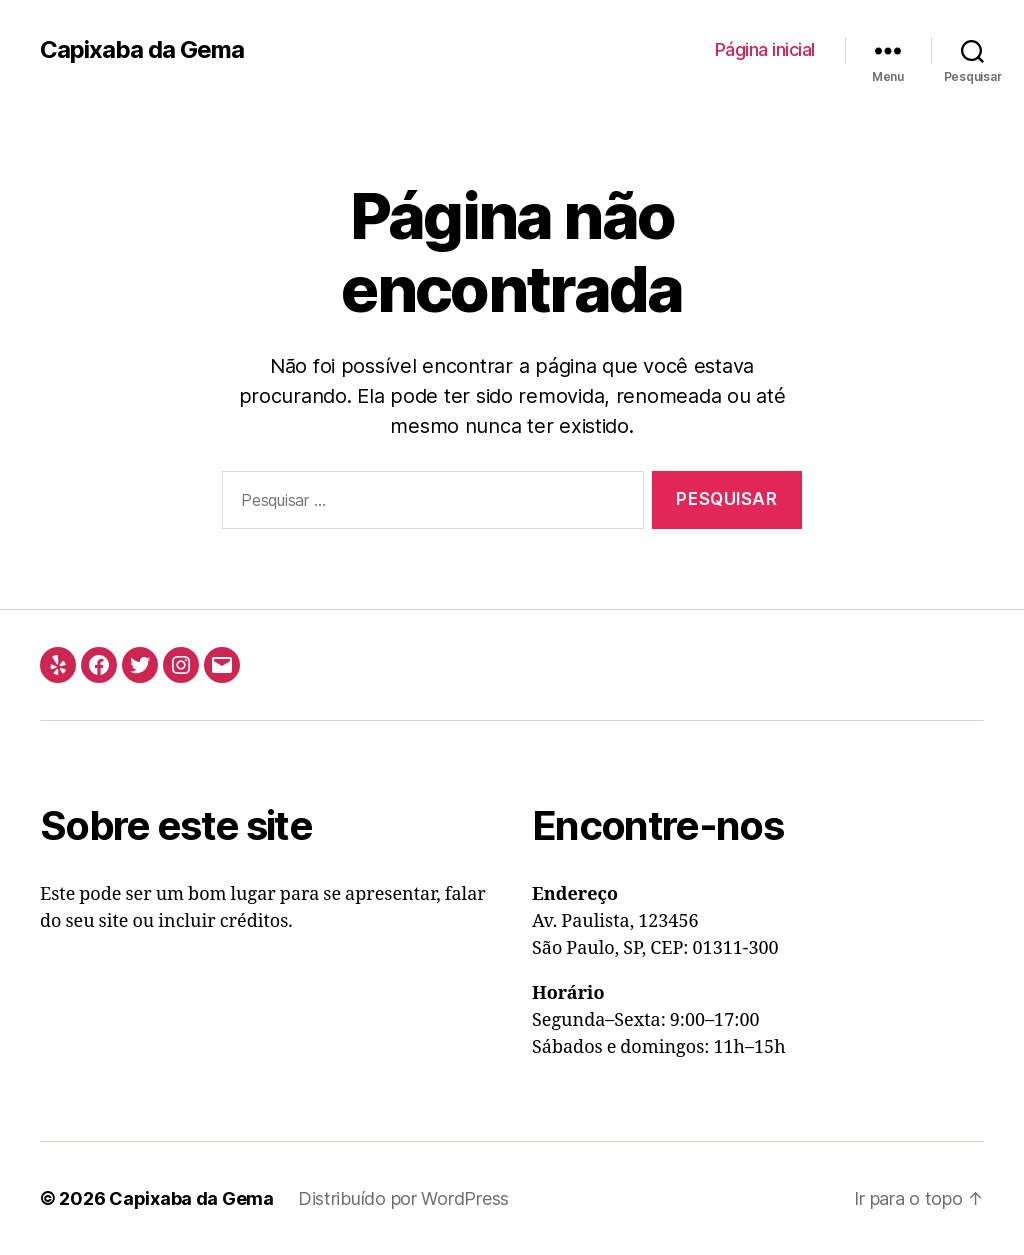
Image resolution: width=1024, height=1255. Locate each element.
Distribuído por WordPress (403, 1198)
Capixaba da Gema (142, 50)
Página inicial (765, 49)
